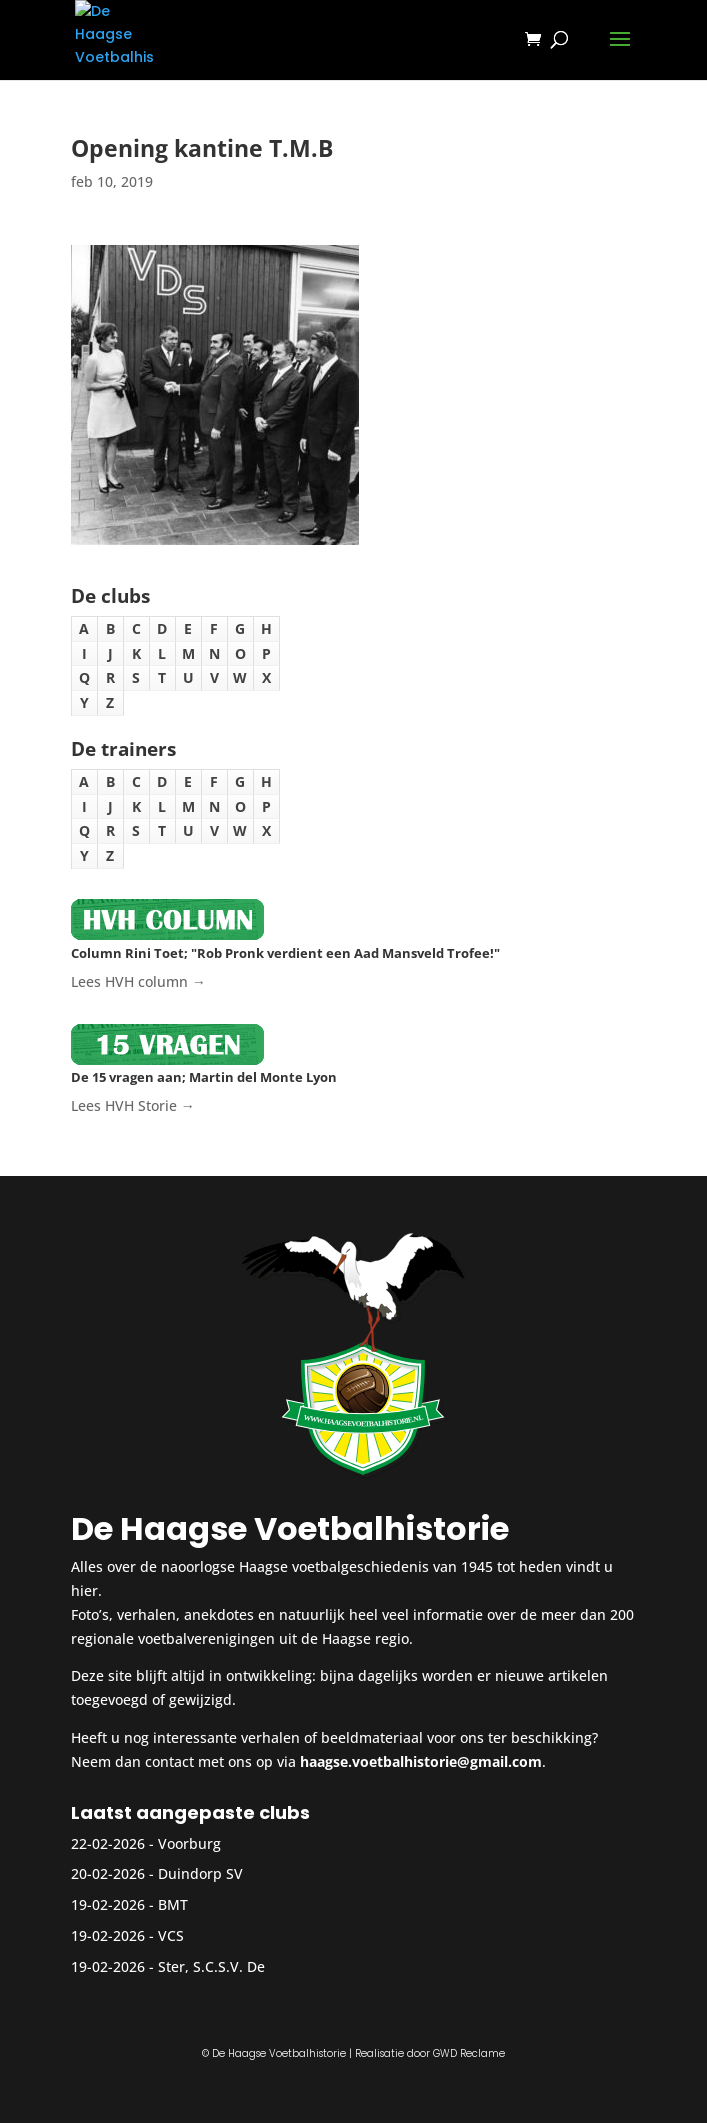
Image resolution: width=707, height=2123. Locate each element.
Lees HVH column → (138, 981)
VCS (171, 1935)
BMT (173, 1904)
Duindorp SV (200, 1873)
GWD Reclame (469, 2053)
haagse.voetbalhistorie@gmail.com (421, 1761)
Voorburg (189, 1843)
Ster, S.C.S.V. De (211, 1966)
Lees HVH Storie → (133, 1105)
